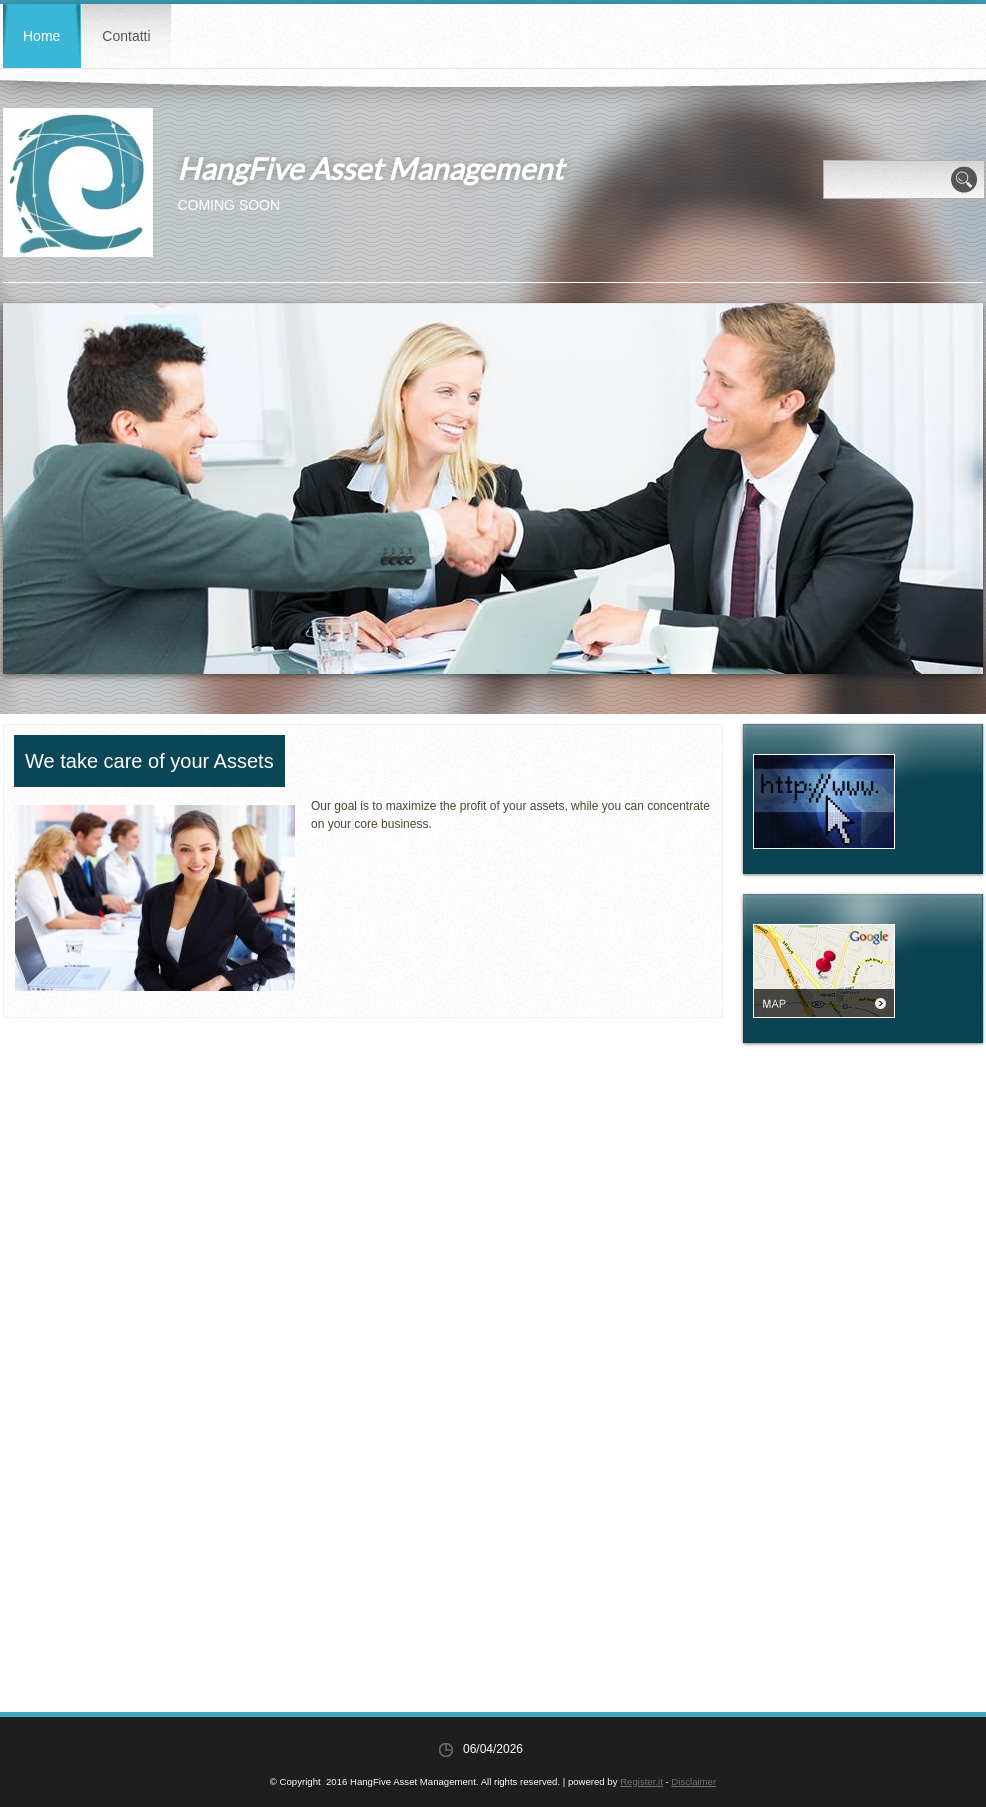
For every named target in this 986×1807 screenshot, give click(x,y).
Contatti (126, 36)
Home (41, 36)
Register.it (641, 1781)
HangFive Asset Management (370, 168)
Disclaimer (693, 1781)
